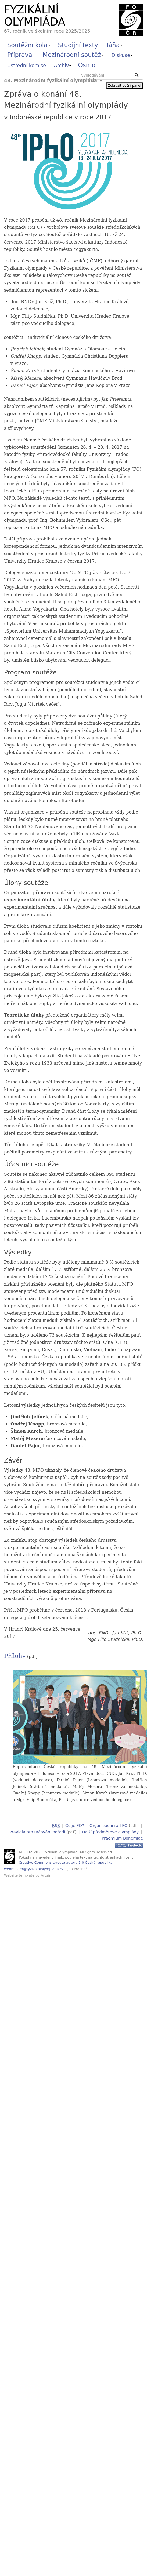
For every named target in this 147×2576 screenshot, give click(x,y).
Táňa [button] (114, 45)
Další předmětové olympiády (110, 1831)
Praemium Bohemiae (122, 1837)
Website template (19, 1875)
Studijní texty (78, 45)
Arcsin (46, 1875)
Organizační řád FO (108, 1825)
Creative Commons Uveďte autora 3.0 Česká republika (65, 1862)
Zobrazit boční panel (124, 86)
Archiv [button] (62, 65)
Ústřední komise (26, 65)
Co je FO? (74, 1825)
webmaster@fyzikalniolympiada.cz (34, 1868)
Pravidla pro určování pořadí (37, 1831)
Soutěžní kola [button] (28, 45)
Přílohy (15, 1655)
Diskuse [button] (122, 55)
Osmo (86, 64)
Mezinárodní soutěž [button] (73, 54)
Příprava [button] (21, 54)
